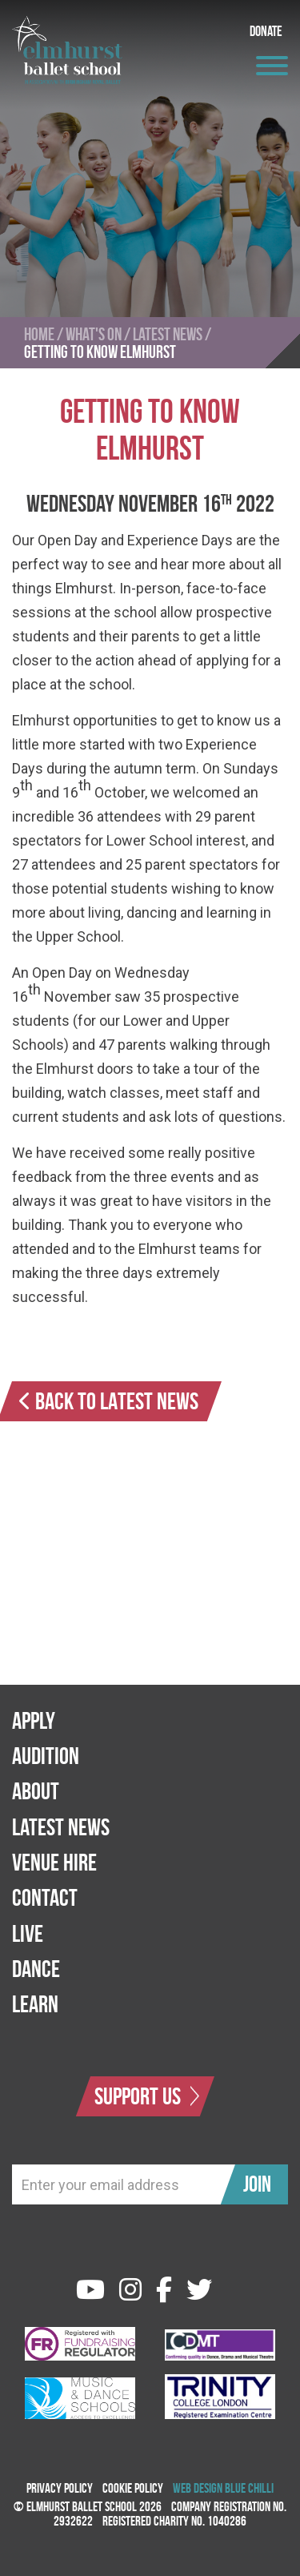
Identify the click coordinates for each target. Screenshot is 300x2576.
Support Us (147, 2096)
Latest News (167, 334)
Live (27, 1933)
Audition (45, 1755)
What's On (94, 334)
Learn (35, 2004)
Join (257, 2184)
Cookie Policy (132, 2488)
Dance (36, 1968)
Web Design (197, 2488)
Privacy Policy (59, 2488)
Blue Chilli (249, 2488)
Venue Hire (54, 1862)
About (35, 1791)
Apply (33, 1720)
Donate (266, 31)
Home (39, 334)
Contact (45, 1897)
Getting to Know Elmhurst (100, 351)
